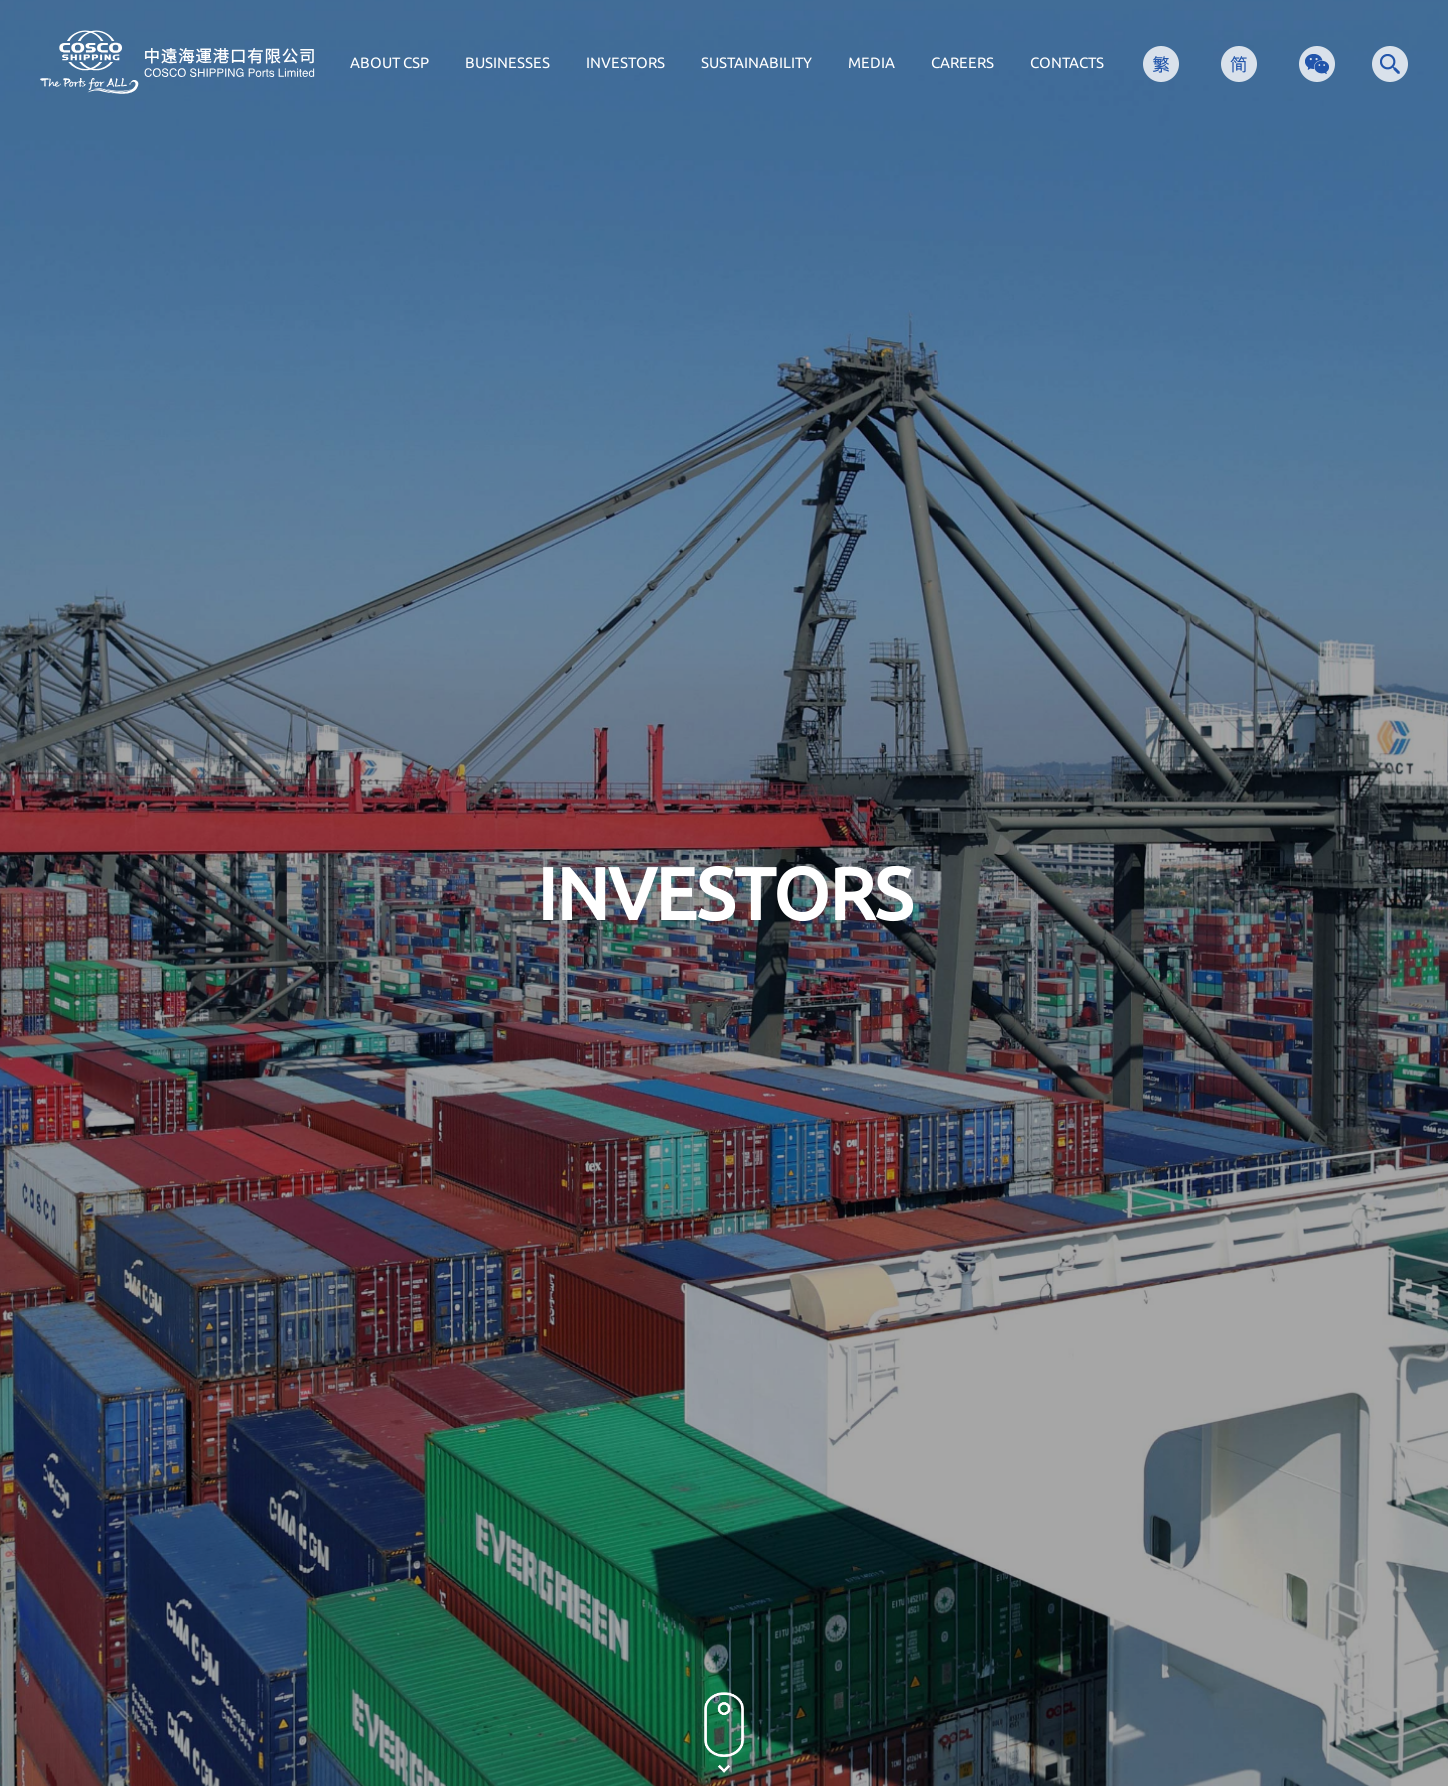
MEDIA (871, 62)
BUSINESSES (507, 62)
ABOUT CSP (389, 62)
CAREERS (962, 62)
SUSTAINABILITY (756, 62)
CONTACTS (1067, 62)
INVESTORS (625, 62)
